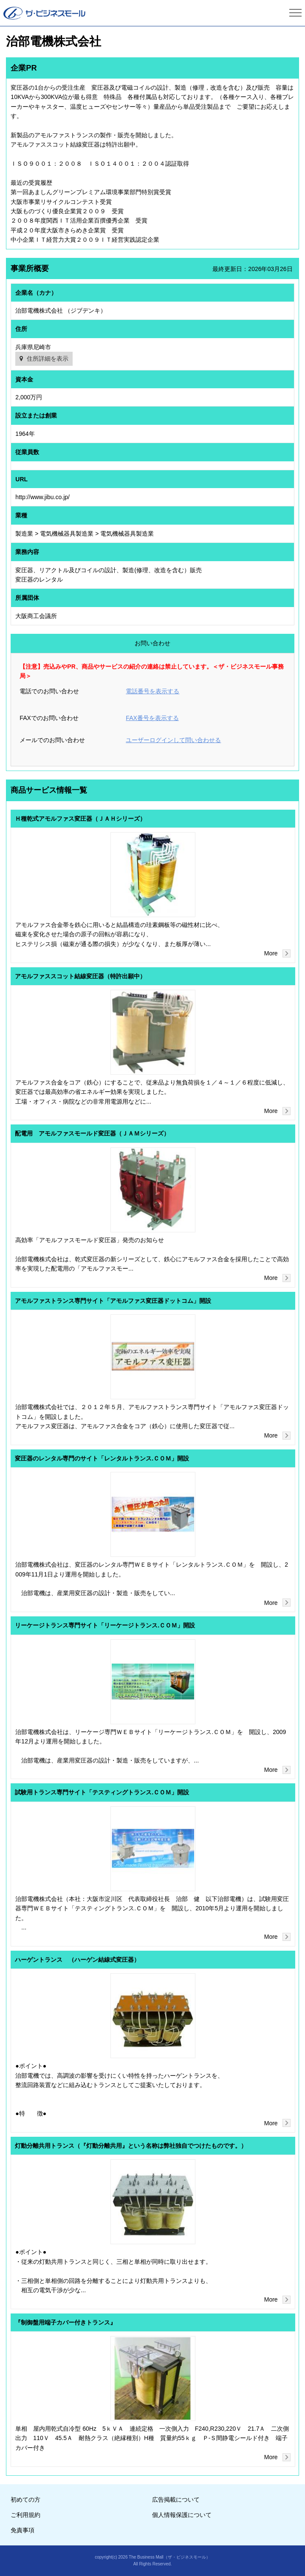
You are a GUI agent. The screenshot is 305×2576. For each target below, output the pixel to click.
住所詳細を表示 (47, 358)
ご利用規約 (25, 2514)
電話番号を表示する (152, 691)
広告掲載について (176, 2499)
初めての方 (25, 2499)
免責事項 (22, 2530)
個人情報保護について (182, 2514)
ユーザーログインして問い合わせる (173, 740)
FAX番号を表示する (152, 718)
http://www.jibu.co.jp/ (42, 497)
